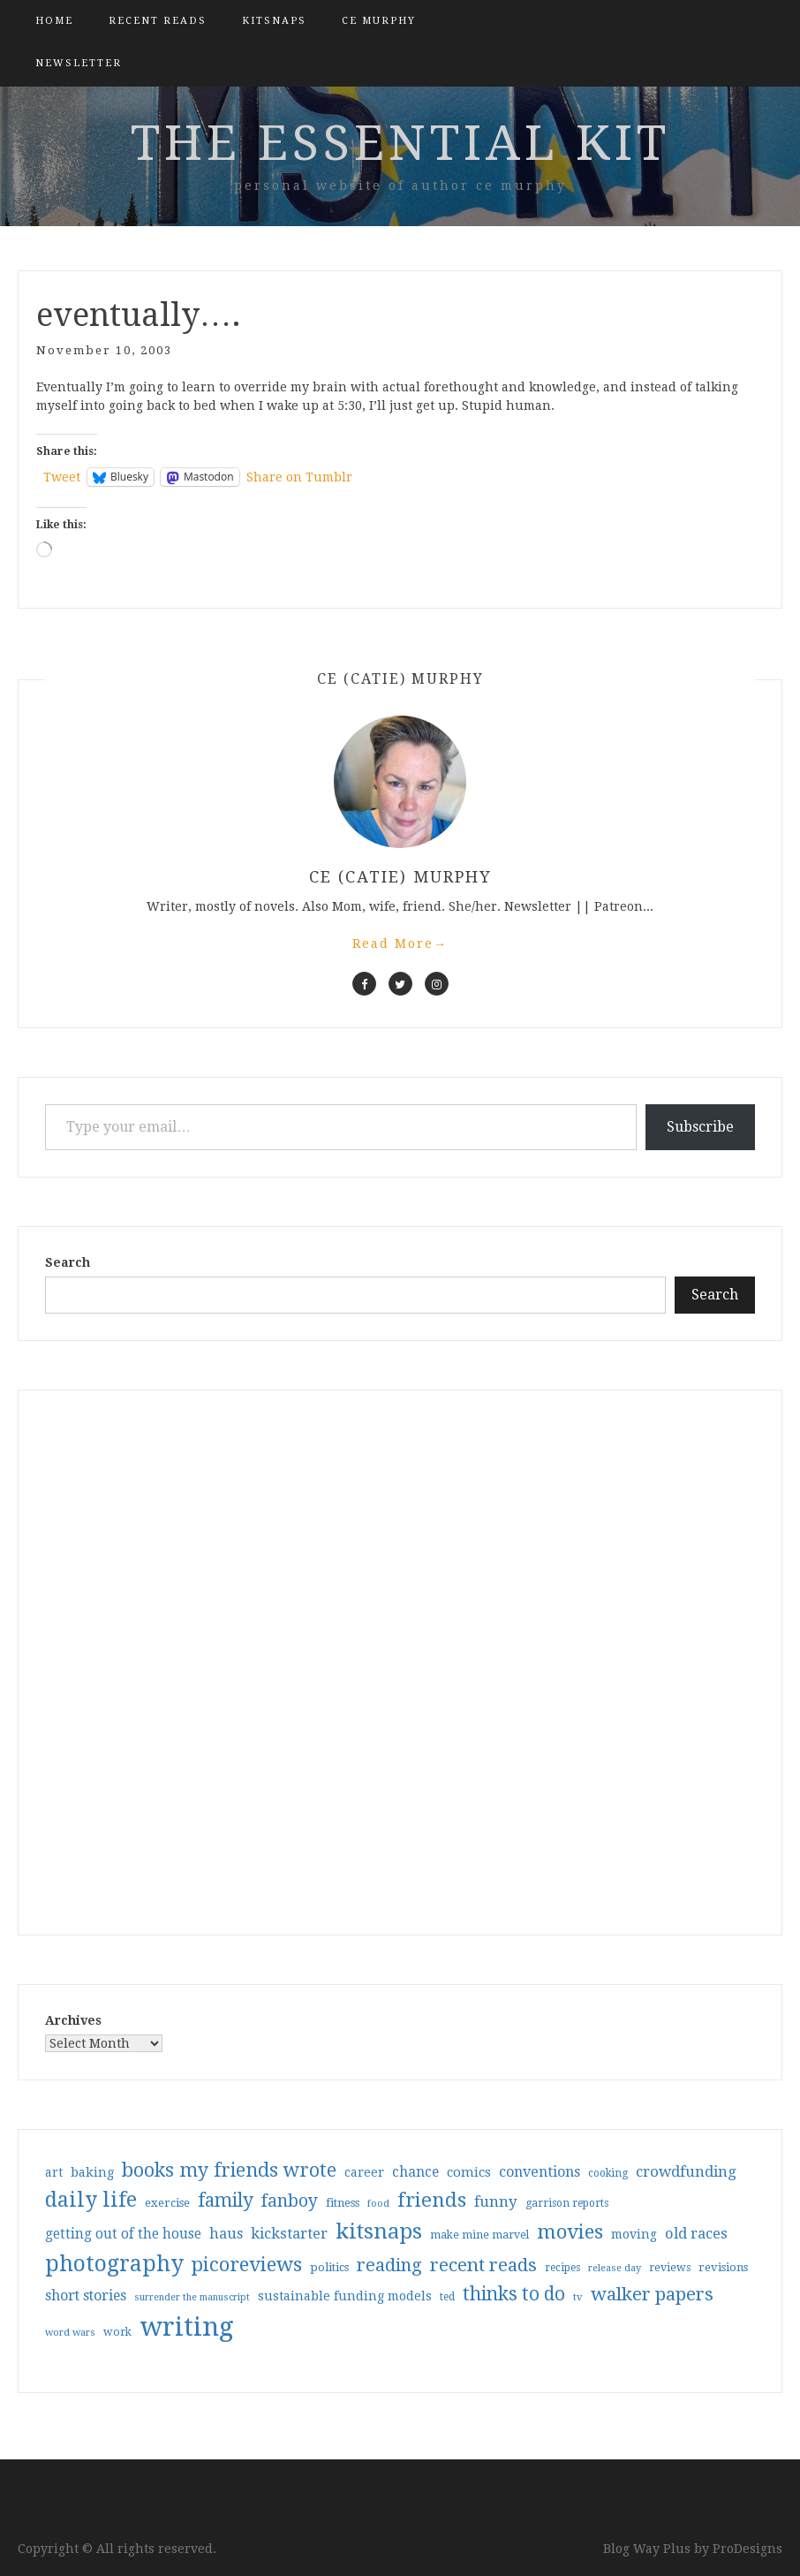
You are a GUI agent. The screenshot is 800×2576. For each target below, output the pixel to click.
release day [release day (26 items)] (614, 2268)
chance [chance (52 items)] (415, 2172)
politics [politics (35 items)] (329, 2267)
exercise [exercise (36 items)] (167, 2202)
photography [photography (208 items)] (114, 2264)
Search (67, 1262)
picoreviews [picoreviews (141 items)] (247, 2264)
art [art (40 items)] (54, 2172)
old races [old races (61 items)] (696, 2233)
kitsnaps (274, 21)
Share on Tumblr (299, 477)
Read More (400, 943)
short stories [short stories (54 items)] (85, 2295)
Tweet (61, 477)
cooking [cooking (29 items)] (608, 2173)
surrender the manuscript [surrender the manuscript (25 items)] (192, 2297)
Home (54, 21)
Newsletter (78, 63)
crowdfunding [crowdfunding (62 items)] (686, 2171)
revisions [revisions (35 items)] (723, 2267)
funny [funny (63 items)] (495, 2201)
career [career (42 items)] (364, 2172)
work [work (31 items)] (117, 2332)
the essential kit (400, 143)
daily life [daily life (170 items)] (91, 2199)
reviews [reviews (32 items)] (670, 2267)
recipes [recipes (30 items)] (562, 2268)
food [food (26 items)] (378, 2203)
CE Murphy (379, 21)
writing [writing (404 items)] (187, 2327)
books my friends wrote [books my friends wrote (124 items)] (229, 2170)
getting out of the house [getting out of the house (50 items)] (123, 2234)
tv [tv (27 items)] (578, 2297)
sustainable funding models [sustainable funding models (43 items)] (345, 2296)
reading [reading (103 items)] (389, 2265)
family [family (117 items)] (225, 2200)
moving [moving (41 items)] (634, 2234)
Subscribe (700, 1126)
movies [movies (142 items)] (570, 2231)
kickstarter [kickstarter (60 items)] (289, 2233)
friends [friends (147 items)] (431, 2199)
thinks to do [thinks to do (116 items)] (514, 2294)
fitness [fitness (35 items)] (342, 2202)
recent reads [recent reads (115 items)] (483, 2265)
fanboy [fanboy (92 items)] (289, 2201)
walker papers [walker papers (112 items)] (652, 2294)
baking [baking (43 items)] (92, 2172)
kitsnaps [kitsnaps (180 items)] (379, 2231)
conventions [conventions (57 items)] (539, 2171)
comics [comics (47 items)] (469, 2172)
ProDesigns (747, 2549)
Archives (73, 2020)
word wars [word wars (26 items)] (70, 2332)
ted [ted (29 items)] (447, 2297)
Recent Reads (158, 21)
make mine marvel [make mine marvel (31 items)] (479, 2235)
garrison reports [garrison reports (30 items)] (566, 2203)
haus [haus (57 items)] (226, 2233)
